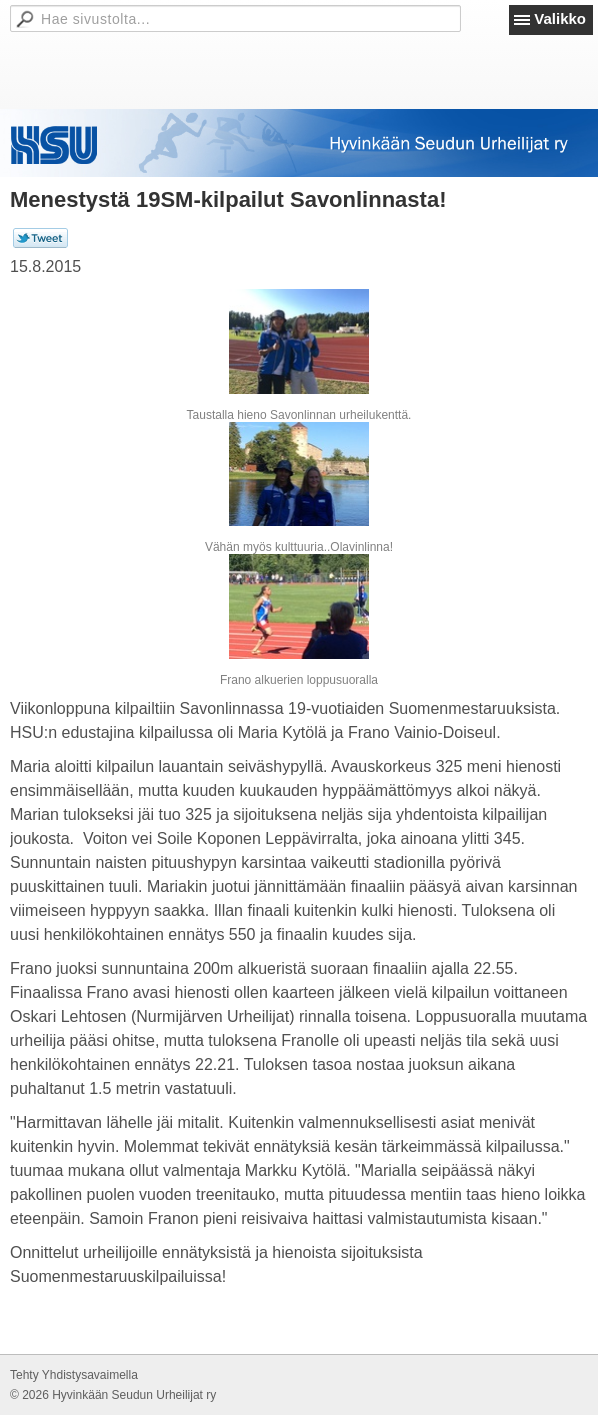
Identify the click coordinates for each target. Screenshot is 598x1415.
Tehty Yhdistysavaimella (74, 1375)
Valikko (560, 18)
